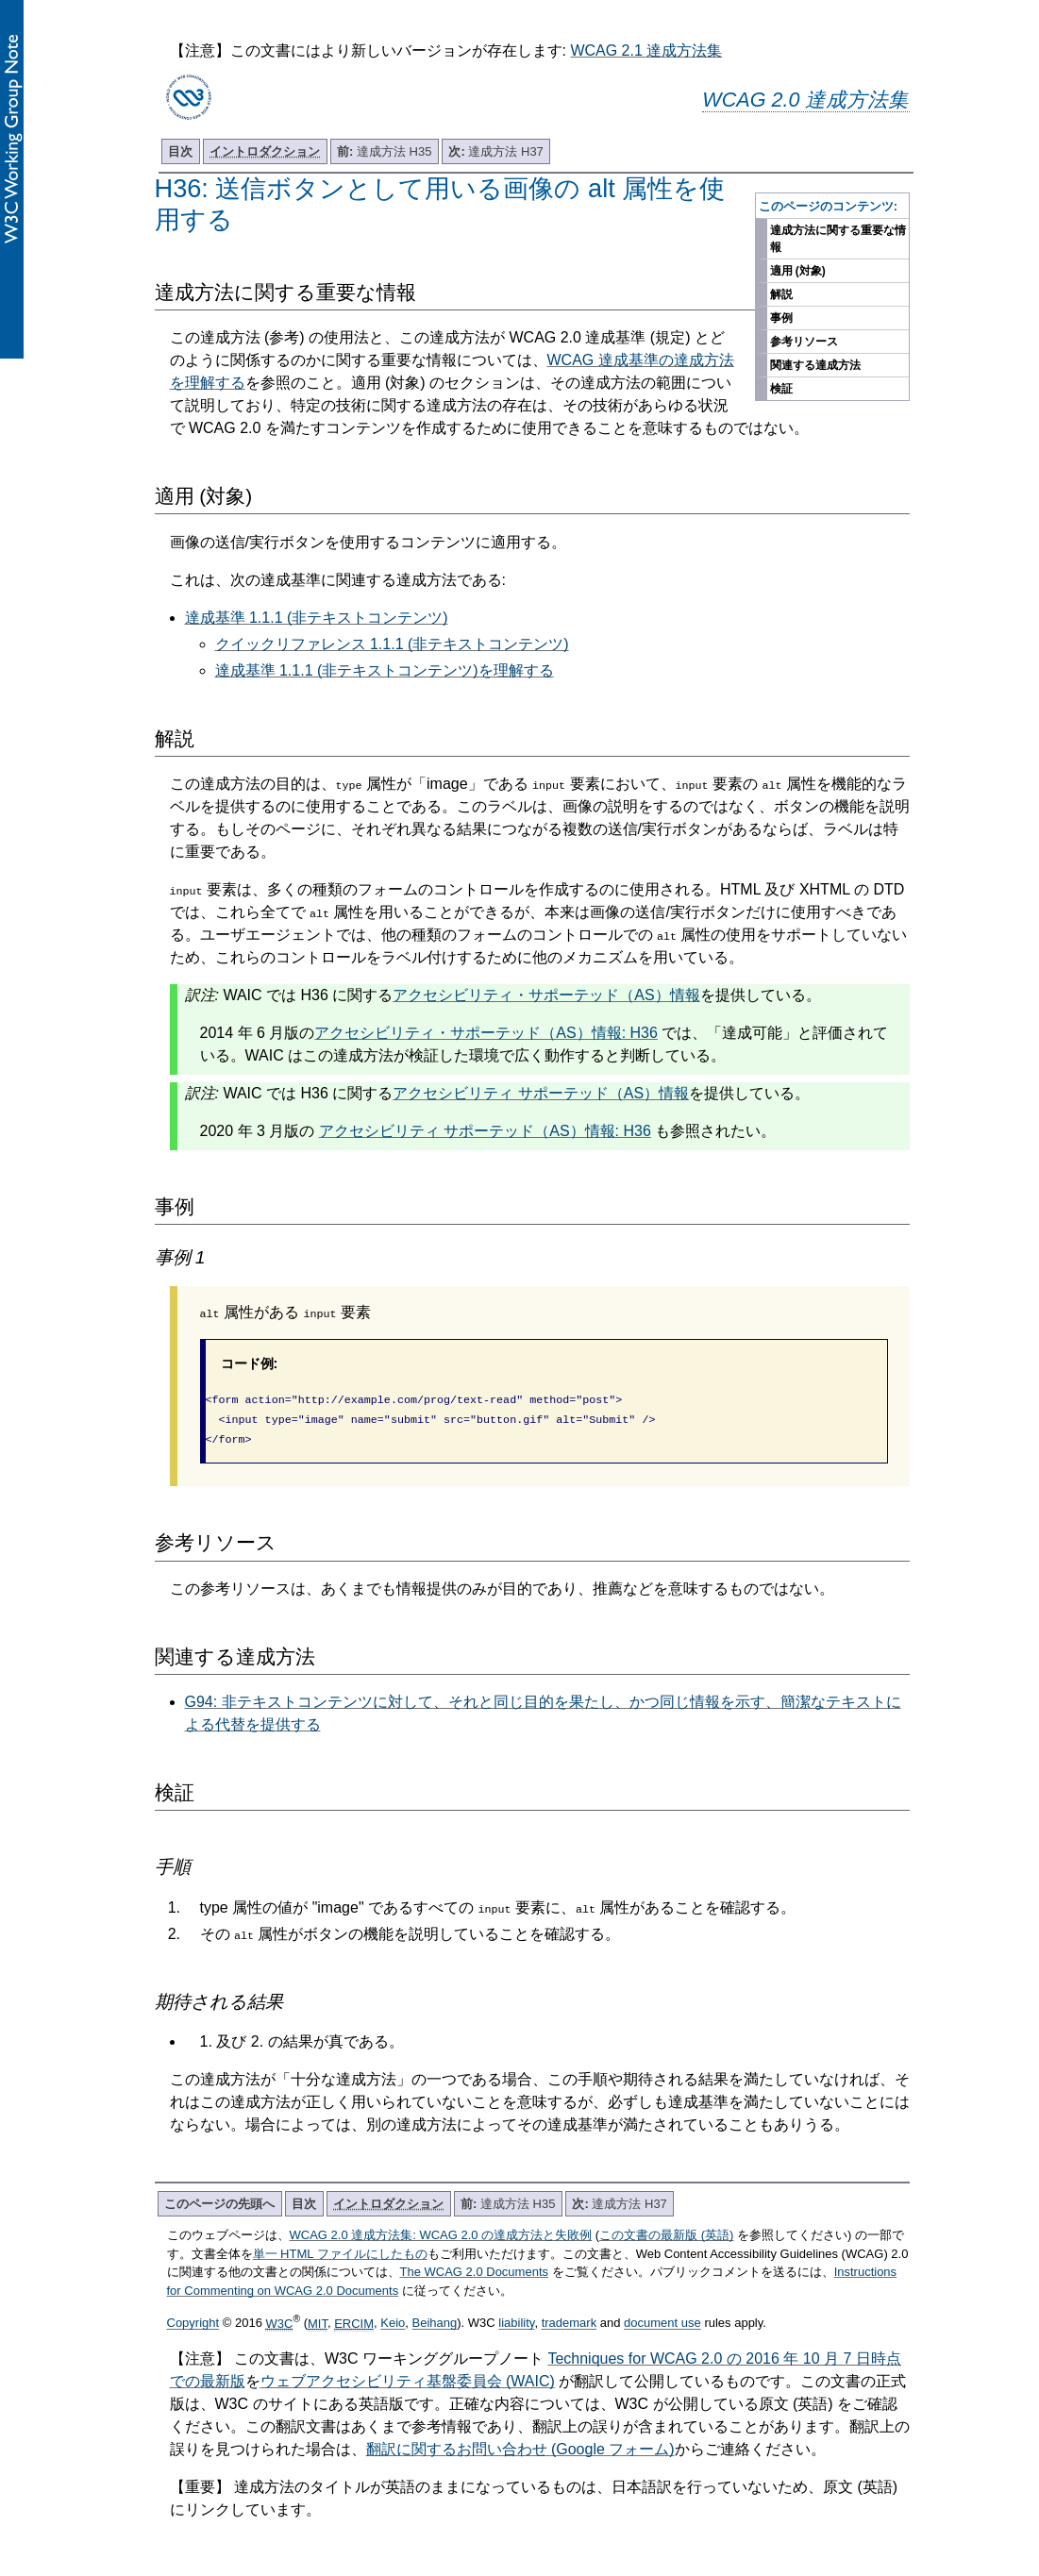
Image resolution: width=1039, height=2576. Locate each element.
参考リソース (804, 341)
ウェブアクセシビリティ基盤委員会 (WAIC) (407, 2375)
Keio (392, 2318)
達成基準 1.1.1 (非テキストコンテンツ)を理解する (384, 670)
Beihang (435, 2318)
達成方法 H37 (495, 151)
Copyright (193, 2318)
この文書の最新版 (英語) (666, 2229)
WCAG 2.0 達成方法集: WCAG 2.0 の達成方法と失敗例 (441, 2229)
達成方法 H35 (384, 151)
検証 (781, 388)
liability (516, 2318)
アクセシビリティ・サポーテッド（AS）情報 (546, 995)
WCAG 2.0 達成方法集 (805, 99)
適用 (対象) (798, 270)
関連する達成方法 (815, 365)
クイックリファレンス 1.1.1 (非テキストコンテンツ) (392, 644)
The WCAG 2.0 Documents (474, 2266)
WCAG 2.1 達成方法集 (646, 50)
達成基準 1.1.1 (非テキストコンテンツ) (316, 618)
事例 (781, 318)
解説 (781, 294)
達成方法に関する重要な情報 (838, 239)
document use (662, 2318)
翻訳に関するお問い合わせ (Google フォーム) (520, 2443)
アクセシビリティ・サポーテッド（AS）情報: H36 (486, 1033)
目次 (180, 151)
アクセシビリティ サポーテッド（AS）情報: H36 (485, 1131)
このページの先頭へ (219, 2198)
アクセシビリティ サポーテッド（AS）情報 (541, 1093)
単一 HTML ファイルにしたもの (340, 2248)
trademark (569, 2318)
